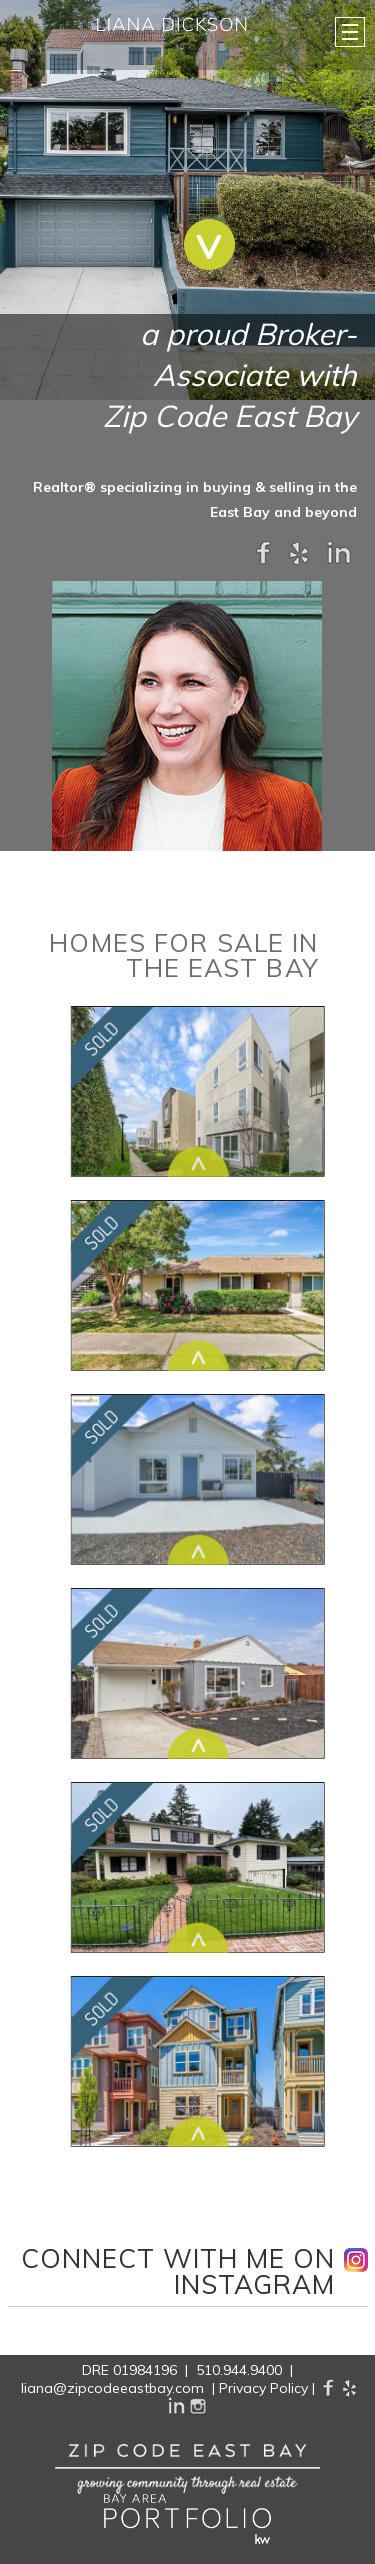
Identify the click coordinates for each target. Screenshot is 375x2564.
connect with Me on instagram (178, 2273)
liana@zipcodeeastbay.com (112, 2388)
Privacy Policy (263, 2388)
